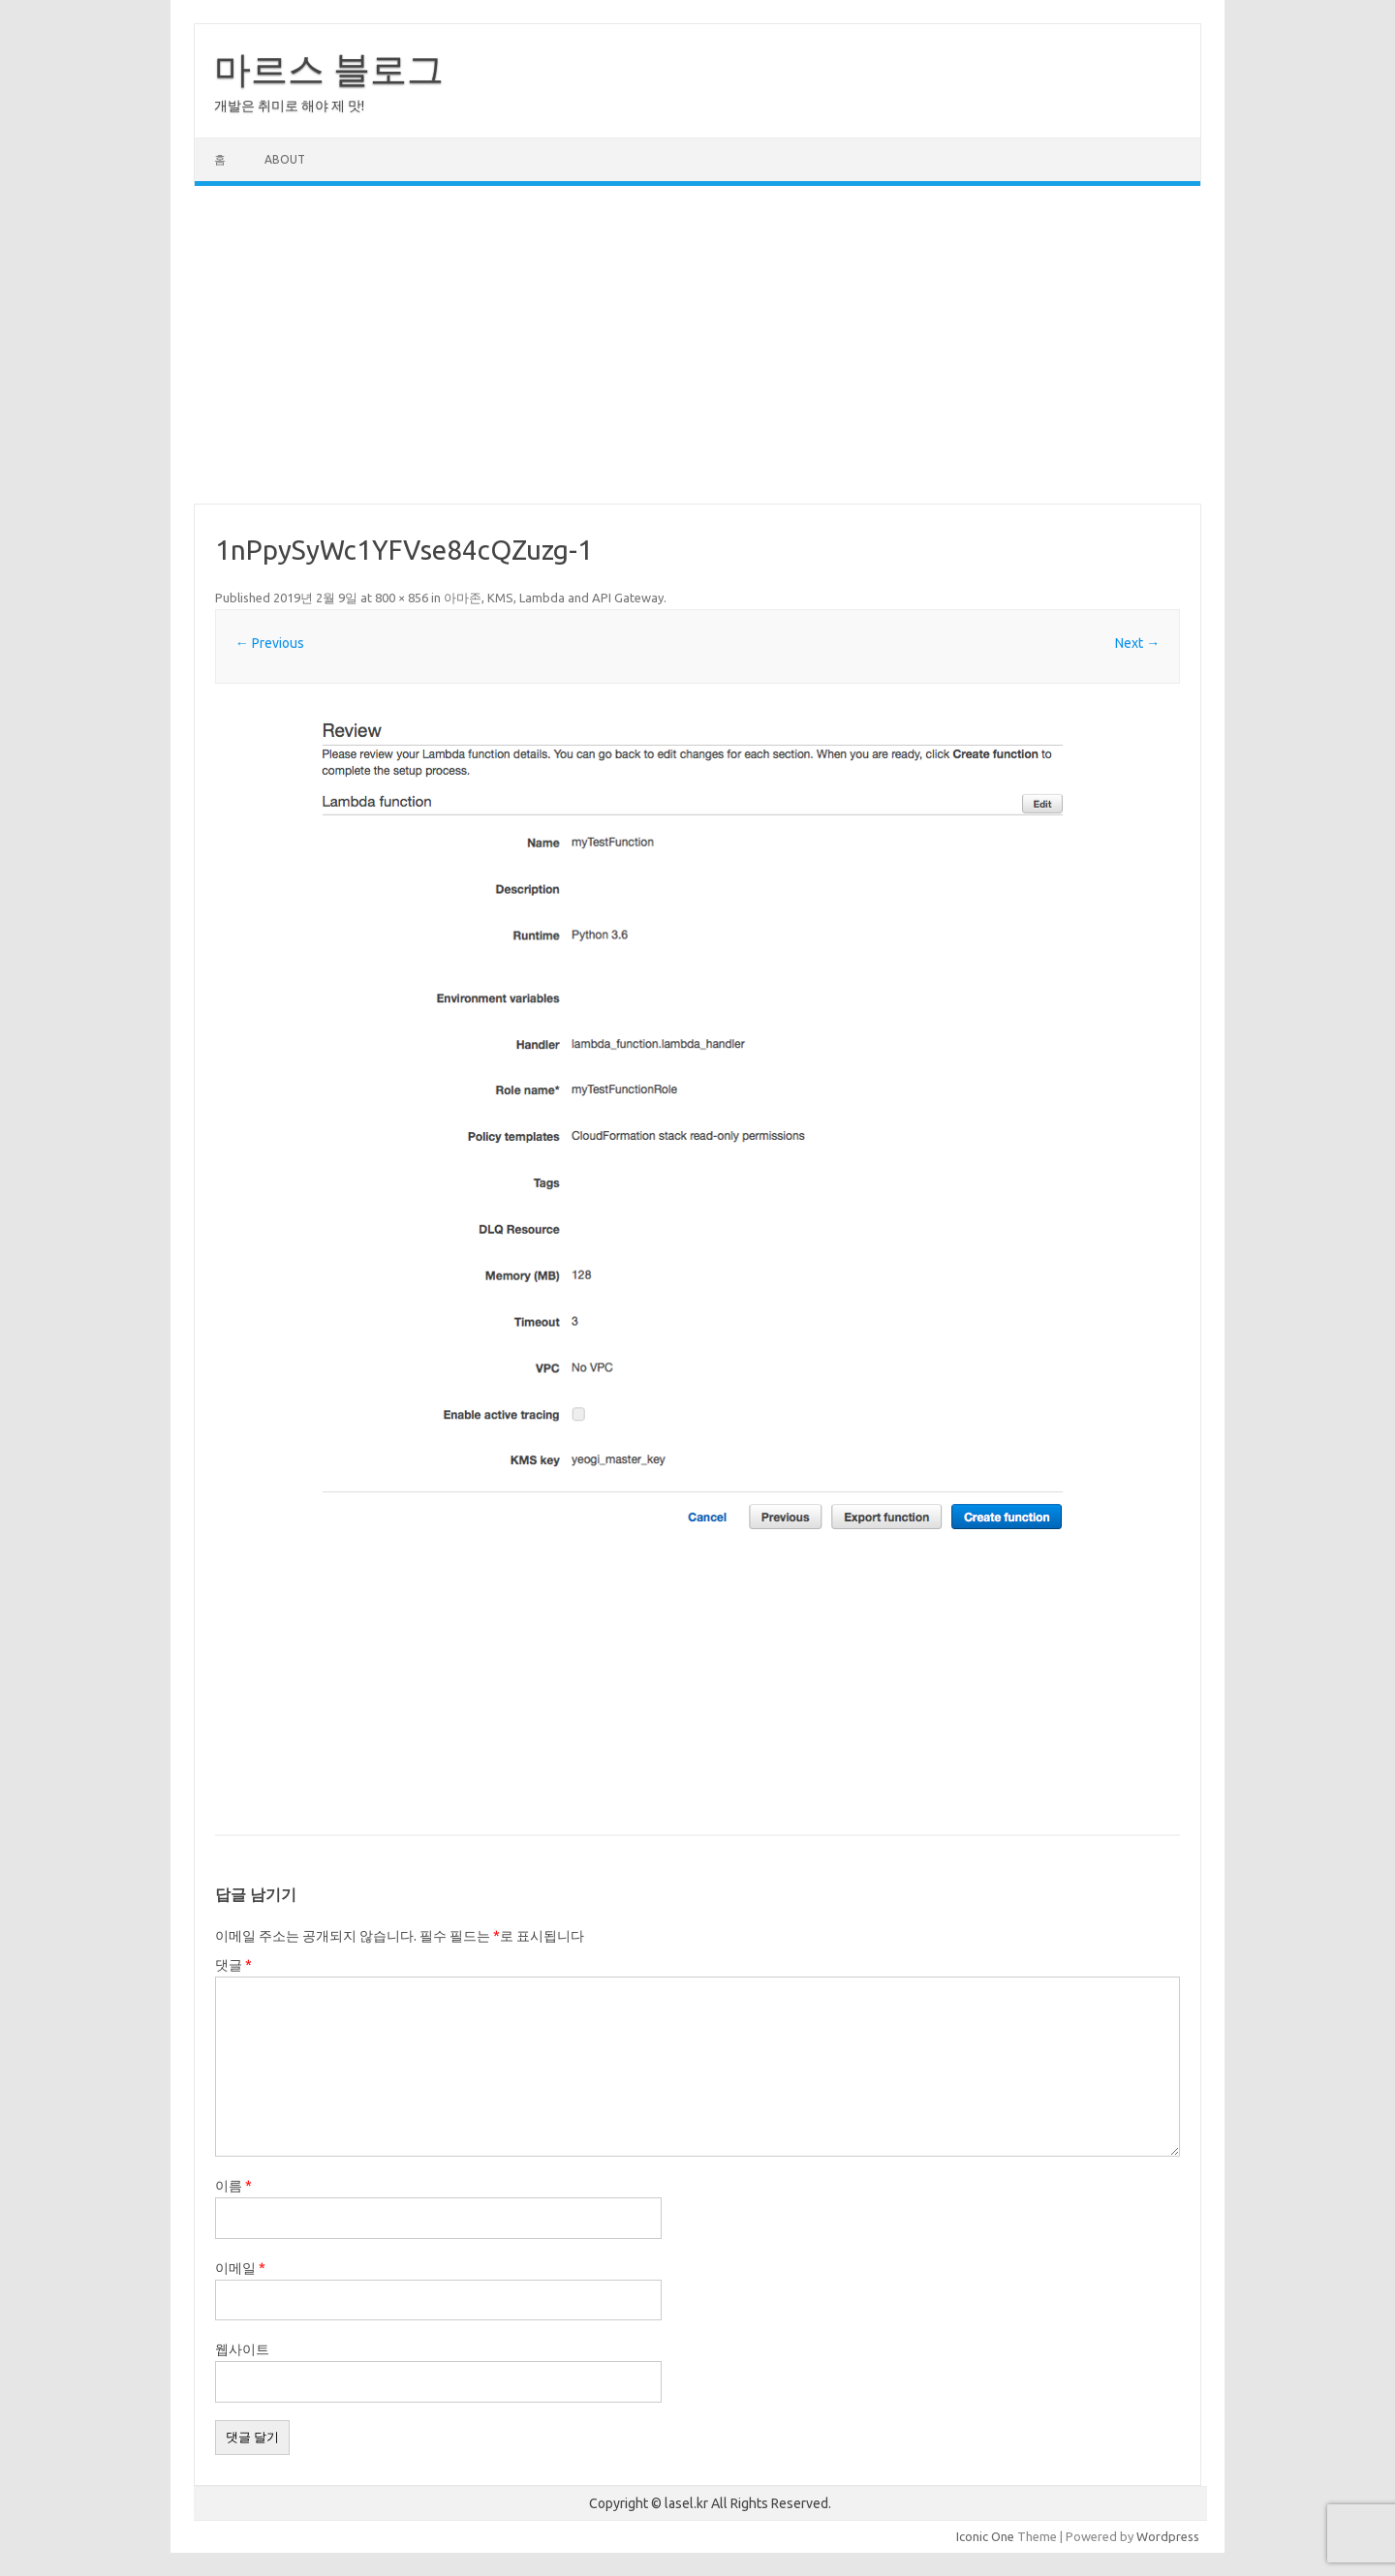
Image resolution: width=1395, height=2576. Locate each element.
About (284, 159)
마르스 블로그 (329, 68)
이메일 (240, 2268)
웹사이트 (242, 2349)
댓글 (233, 1965)
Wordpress (1167, 2536)
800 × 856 (401, 597)
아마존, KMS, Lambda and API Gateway (554, 597)
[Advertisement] (697, 344)
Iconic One (985, 2536)
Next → (1137, 643)
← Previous (269, 643)
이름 (233, 2185)
